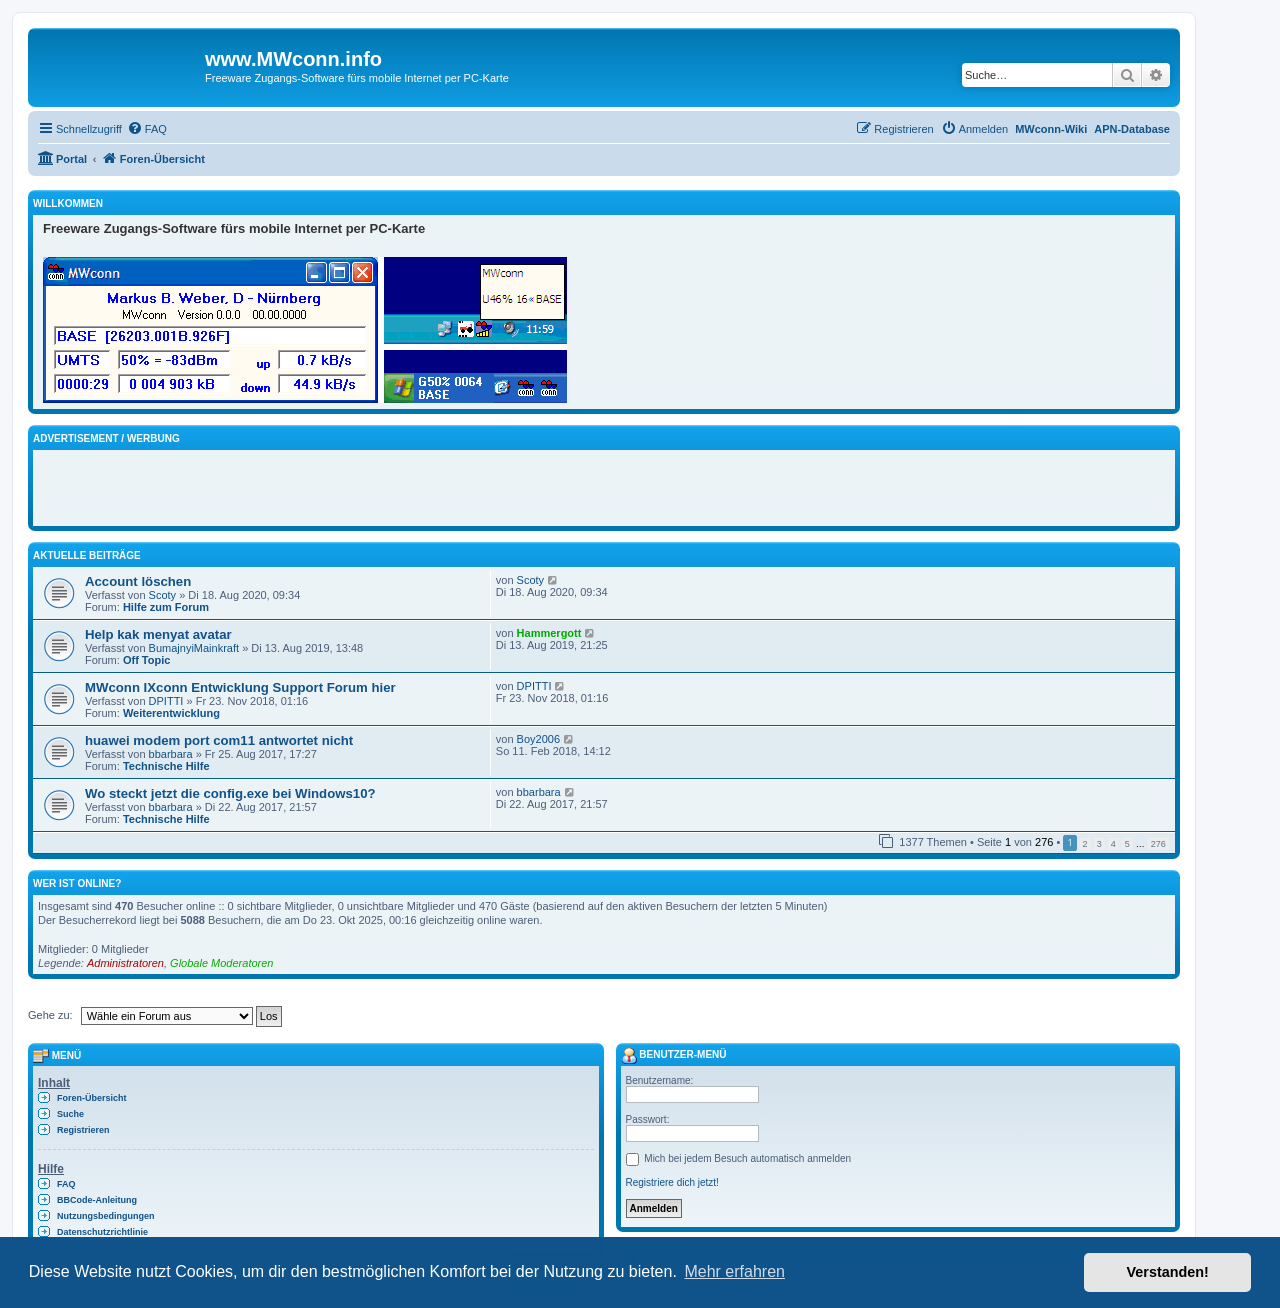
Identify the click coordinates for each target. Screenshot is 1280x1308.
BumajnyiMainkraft (194, 648)
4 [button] (1113, 844)
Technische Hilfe (166, 766)
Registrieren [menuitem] (83, 1130)
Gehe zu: (50, 1015)
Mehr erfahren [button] (734, 1271)
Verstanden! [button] (1168, 1272)
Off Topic (146, 660)
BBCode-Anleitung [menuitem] (97, 1200)
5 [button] (1127, 844)
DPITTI (166, 701)
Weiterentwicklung (171, 713)
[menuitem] (147, 129)
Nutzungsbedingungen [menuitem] (105, 1216)
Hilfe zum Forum (166, 607)
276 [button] (1158, 844)
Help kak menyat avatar (158, 634)
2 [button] (1085, 844)
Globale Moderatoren (221, 963)
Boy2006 (538, 739)
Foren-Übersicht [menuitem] (92, 1098)
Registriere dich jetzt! (672, 1182)
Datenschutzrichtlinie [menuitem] (102, 1232)
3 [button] (1099, 844)
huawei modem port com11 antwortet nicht (219, 740)
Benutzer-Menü (674, 1054)
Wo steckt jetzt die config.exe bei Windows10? (230, 793)
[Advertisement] (277, 485)
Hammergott (549, 633)
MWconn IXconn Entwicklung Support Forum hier (240, 687)
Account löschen (138, 581)
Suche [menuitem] (70, 1114)
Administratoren (125, 963)
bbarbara (171, 754)
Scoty (163, 595)
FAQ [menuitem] (66, 1184)
